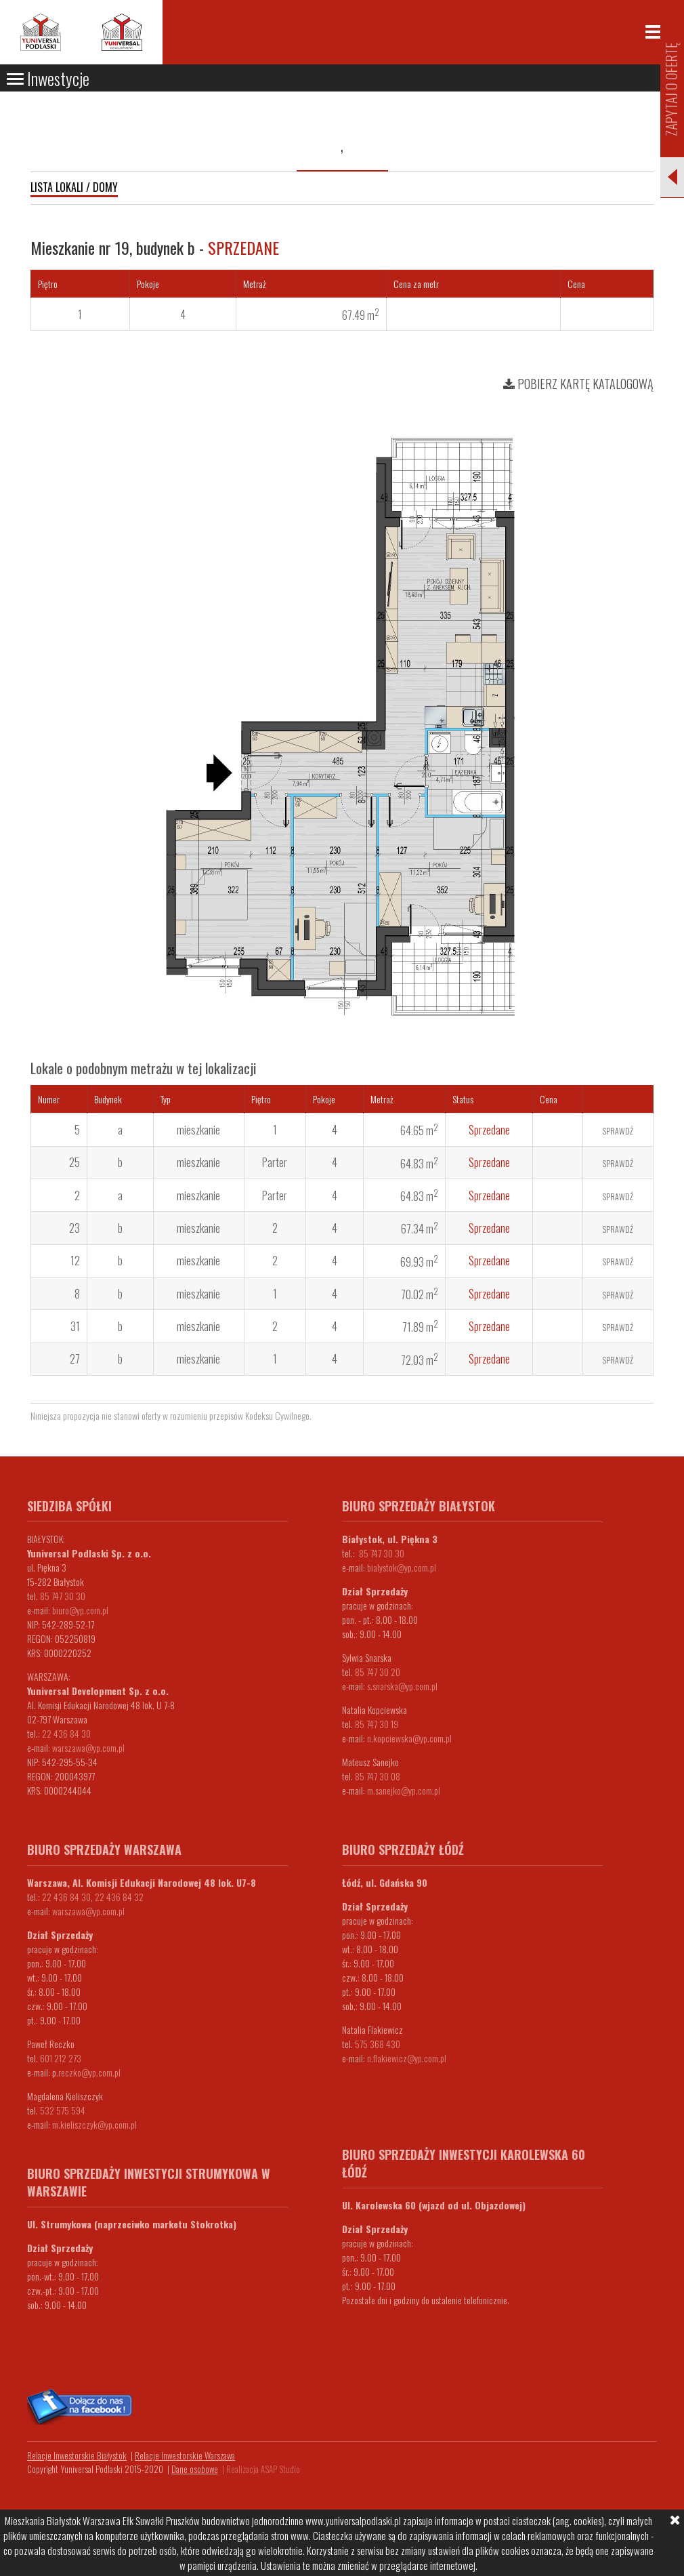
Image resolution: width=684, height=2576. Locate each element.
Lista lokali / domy (74, 187)
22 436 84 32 (119, 1896)
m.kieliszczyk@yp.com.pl (94, 2124)
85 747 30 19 (376, 1724)
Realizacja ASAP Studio (263, 2469)
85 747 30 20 (377, 1671)
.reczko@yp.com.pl (88, 2072)
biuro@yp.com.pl (80, 1610)
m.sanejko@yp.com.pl (403, 1790)
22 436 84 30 (66, 1733)
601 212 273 (60, 2058)
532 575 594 (62, 2110)
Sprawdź (618, 1131)
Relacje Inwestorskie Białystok (77, 2455)
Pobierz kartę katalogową (578, 383)
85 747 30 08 (377, 1776)
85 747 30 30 (62, 1596)
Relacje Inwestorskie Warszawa (185, 2455)
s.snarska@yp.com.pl (402, 1686)
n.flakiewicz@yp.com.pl (406, 2058)
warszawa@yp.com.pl (88, 1747)
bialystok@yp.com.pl (401, 1567)
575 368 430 (377, 2044)
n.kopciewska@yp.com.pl (409, 1738)
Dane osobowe (194, 2469)
